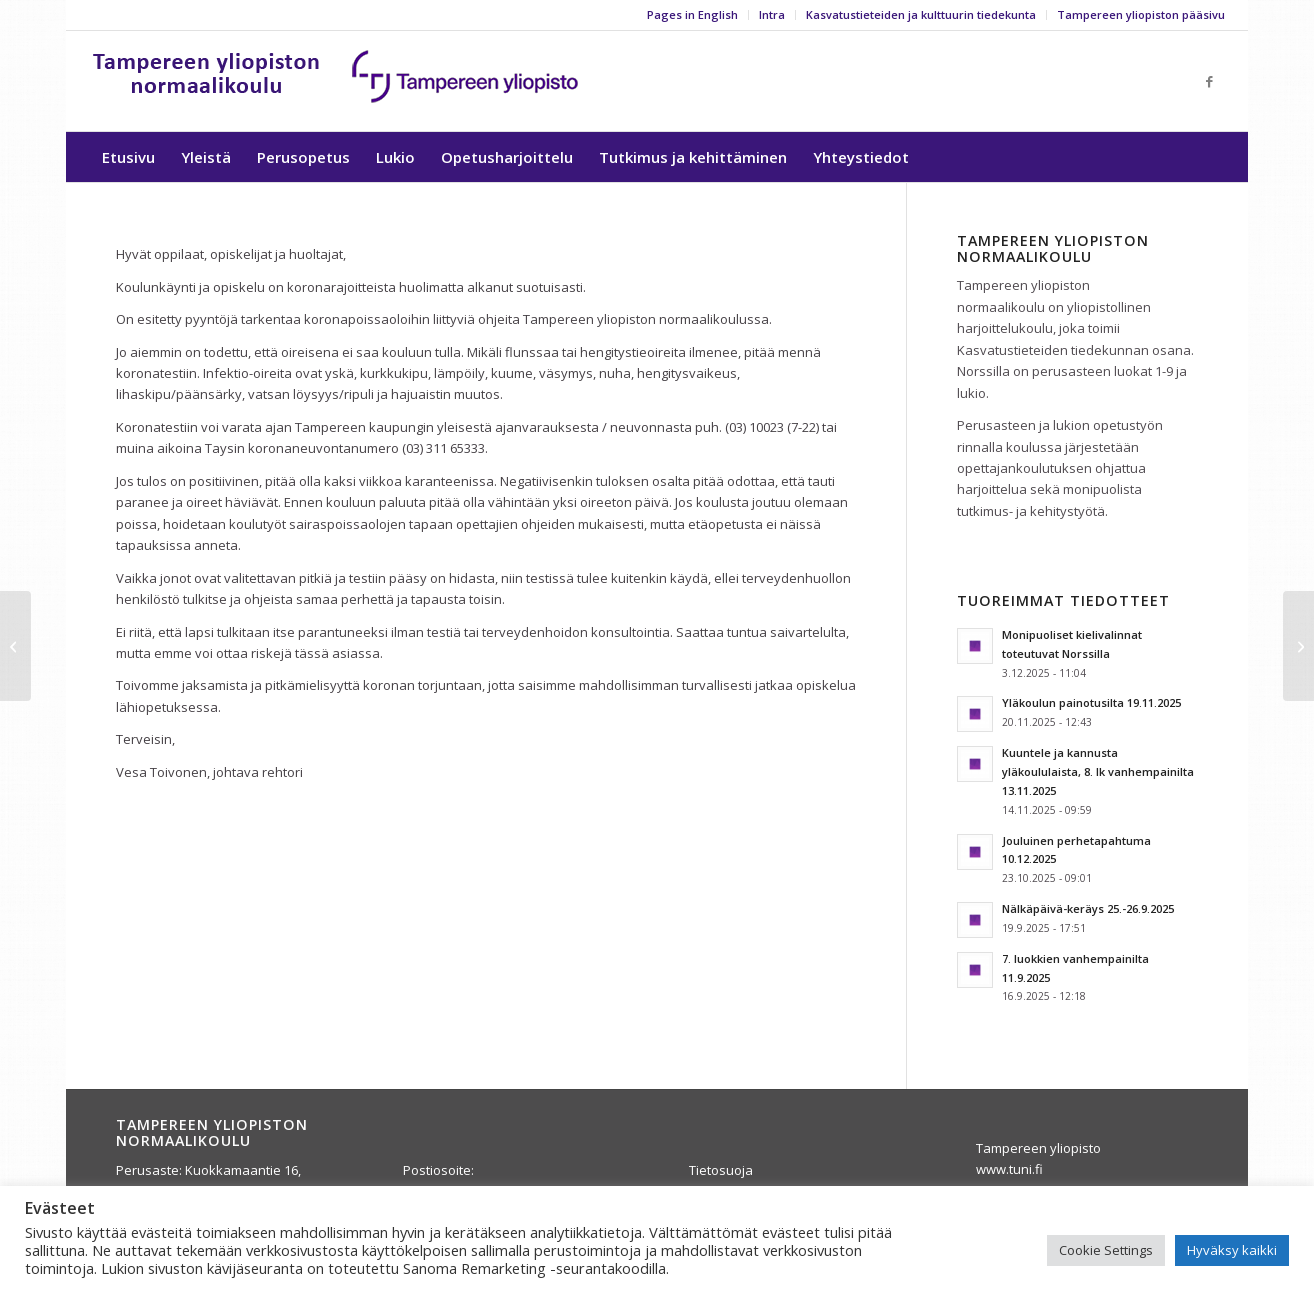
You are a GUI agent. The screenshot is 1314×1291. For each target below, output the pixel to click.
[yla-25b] (336, 81)
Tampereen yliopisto (1038, 1148)
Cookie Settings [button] (1106, 1250)
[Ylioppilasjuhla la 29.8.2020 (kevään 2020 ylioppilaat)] (15, 646)
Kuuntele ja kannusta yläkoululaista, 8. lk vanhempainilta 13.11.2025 (1098, 771)
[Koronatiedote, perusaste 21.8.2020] (1298, 646)
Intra (772, 14)
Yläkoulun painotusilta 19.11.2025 (1091, 702)
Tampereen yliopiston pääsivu (1141, 14)
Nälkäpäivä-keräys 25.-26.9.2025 (1088, 908)
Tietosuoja (721, 1170)
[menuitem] (693, 15)
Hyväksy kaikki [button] (1232, 1250)
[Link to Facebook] (1210, 81)
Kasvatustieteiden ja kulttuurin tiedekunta (921, 14)
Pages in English (692, 14)
